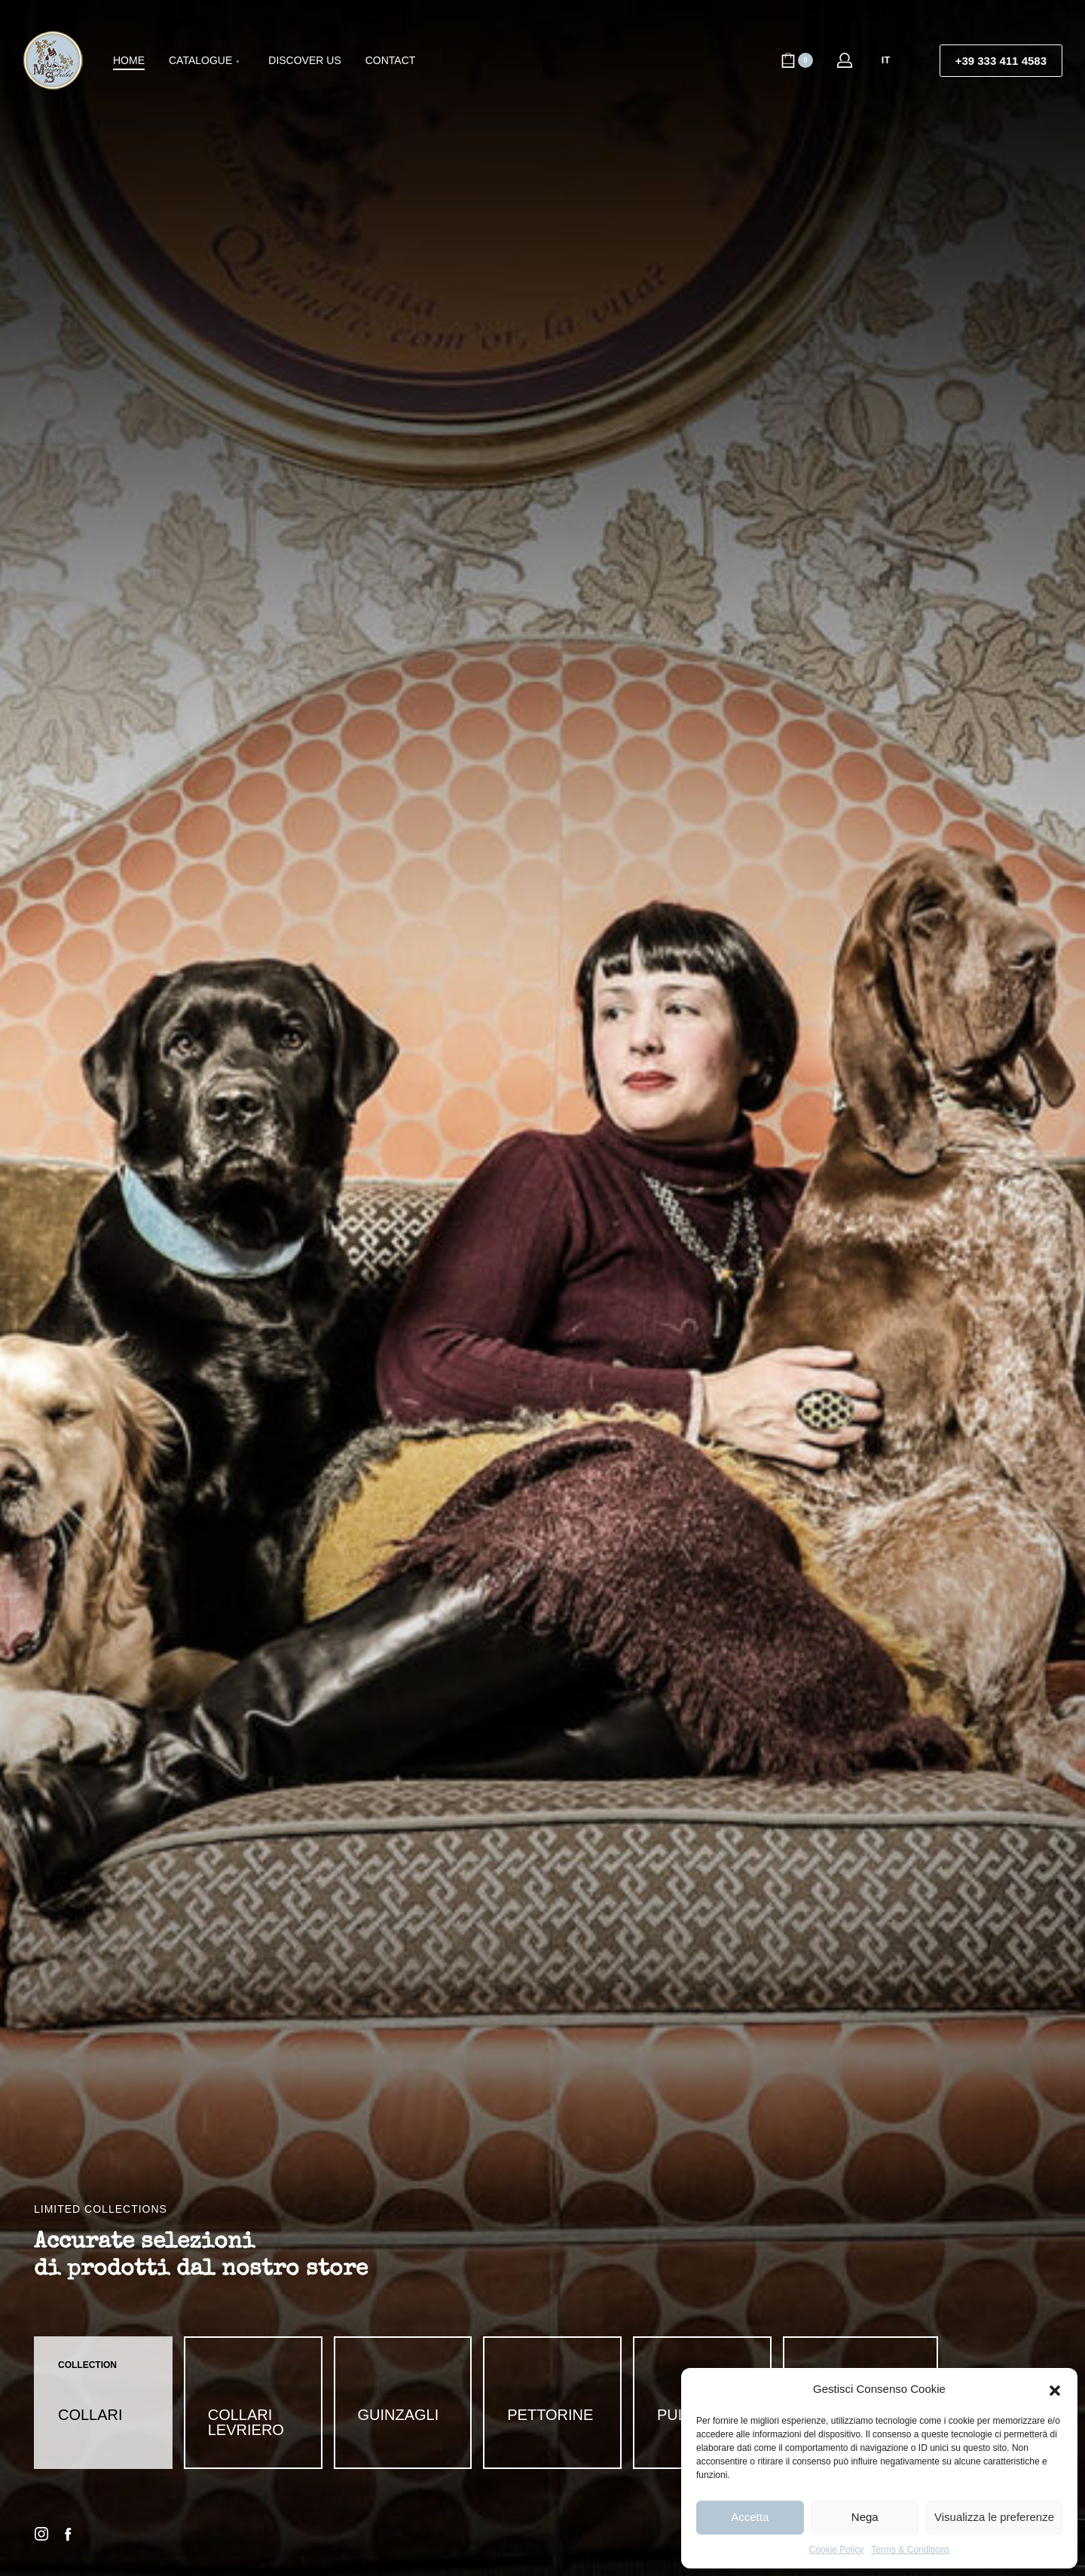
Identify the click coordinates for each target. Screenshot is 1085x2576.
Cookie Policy (836, 2549)
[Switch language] (892, 60)
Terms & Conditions (910, 2549)
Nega (865, 2516)
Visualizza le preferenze (994, 2516)
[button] (1054, 2389)
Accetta (750, 2516)
